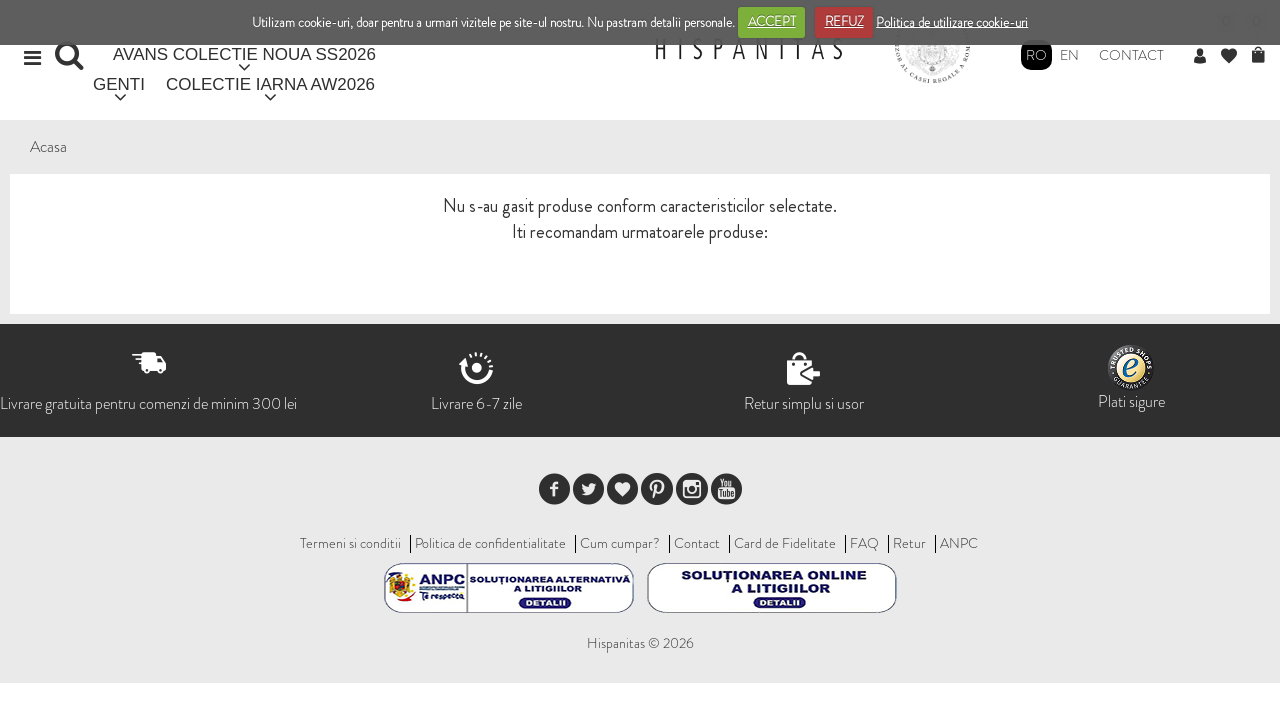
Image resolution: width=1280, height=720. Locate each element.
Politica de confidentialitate (490, 543)
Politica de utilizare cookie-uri (952, 21)
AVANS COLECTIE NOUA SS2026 (244, 54)
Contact (1131, 55)
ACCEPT (772, 21)
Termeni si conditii (350, 543)
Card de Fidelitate (785, 543)
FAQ (864, 543)
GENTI (119, 84)
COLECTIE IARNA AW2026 (270, 84)
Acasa (48, 146)
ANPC (959, 543)
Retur (909, 543)
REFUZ (844, 21)
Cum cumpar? (620, 543)
